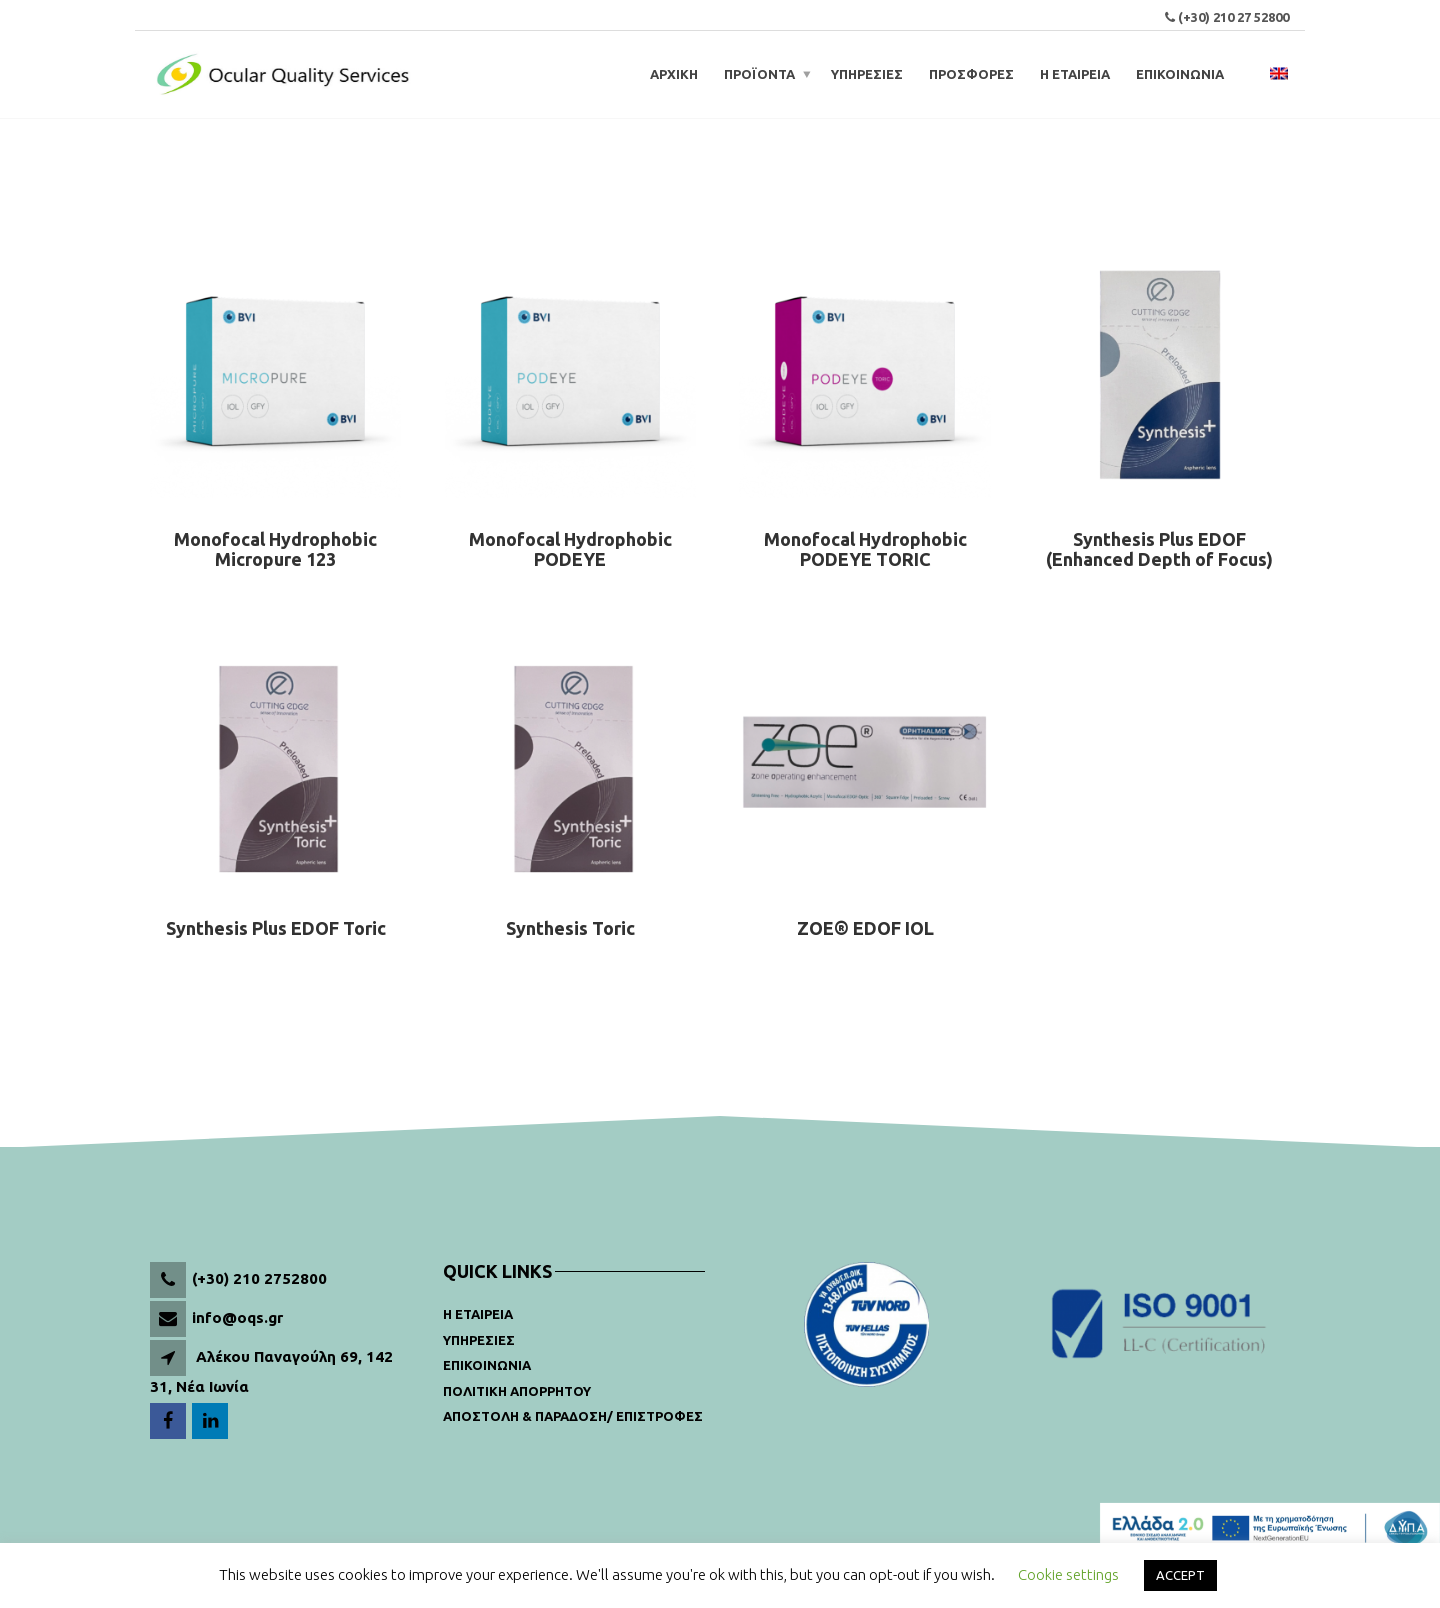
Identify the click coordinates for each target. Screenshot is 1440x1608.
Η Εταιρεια (478, 1314)
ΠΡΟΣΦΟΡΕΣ (971, 74)
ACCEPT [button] (1180, 1575)
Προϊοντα (759, 74)
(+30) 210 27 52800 (1233, 17)
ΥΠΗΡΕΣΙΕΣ (867, 74)
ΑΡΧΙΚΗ (674, 74)
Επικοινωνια (487, 1365)
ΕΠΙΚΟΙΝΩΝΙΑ (1180, 74)
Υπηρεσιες (479, 1340)
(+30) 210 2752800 (259, 1278)
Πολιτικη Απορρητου (517, 1391)
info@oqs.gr (237, 1317)
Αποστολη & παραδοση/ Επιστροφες (573, 1416)
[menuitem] (1279, 74)
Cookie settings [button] (1068, 1574)
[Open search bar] (1250, 74)
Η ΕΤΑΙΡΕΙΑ (1075, 74)
